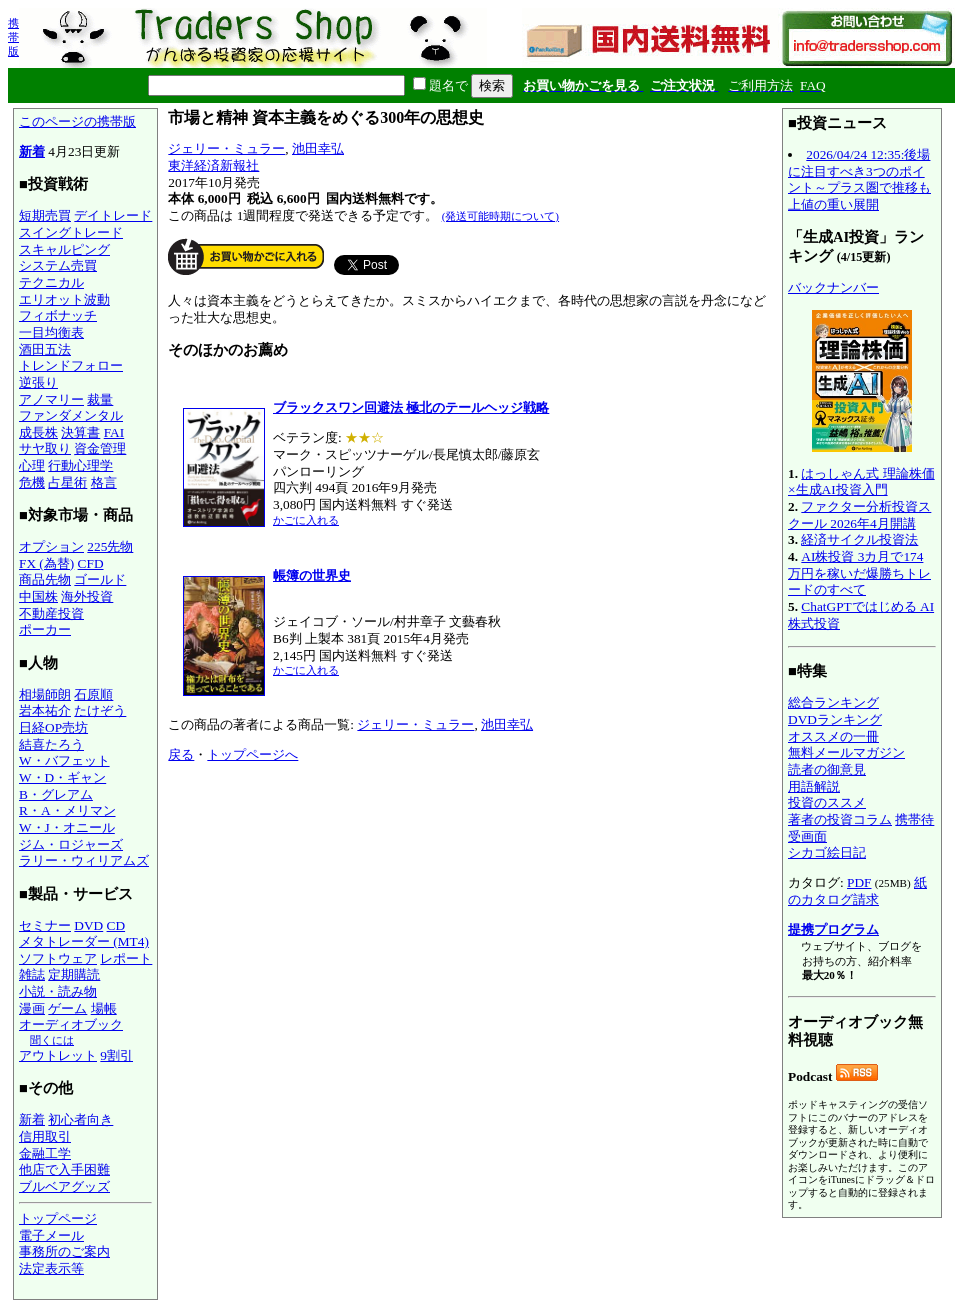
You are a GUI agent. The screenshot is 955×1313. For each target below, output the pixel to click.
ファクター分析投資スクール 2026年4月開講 (859, 515)
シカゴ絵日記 (827, 852)
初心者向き (80, 1119)
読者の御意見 (827, 769)
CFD (91, 563)
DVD (88, 925)
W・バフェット (64, 760)
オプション (51, 546)
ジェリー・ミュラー (226, 148)
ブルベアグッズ (64, 1186)
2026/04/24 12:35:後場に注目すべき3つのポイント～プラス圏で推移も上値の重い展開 (859, 179)
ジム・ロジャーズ (71, 844)
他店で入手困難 (64, 1169)
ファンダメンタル (71, 415)
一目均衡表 (51, 332)
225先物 (110, 546)
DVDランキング (835, 719)
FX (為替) (46, 563)
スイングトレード (71, 232)
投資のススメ (827, 802)
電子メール (51, 1235)
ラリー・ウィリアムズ (84, 860)
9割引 (116, 1055)
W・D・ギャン (62, 777)
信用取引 (45, 1136)
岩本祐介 (45, 710)
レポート (126, 958)
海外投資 (87, 596)
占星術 (67, 482)
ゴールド (100, 579)
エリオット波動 (64, 299)
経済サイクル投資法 (859, 539)
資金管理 (100, 448)
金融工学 (45, 1153)
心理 (32, 465)
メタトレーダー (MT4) (84, 941)
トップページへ (252, 754)
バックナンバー (833, 287)
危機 (32, 482)
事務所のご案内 (64, 1251)
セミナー (45, 925)
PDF (859, 882)
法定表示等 (51, 1268)
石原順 (93, 694)
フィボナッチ (58, 315)
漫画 (32, 1008)
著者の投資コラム (840, 819)
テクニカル (51, 282)
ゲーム (67, 1008)
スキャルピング (64, 249)
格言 (104, 482)
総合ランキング (833, 702)
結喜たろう (51, 744)
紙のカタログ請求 (857, 891)
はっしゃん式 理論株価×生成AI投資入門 (861, 482)
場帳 (104, 1008)
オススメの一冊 (833, 736)
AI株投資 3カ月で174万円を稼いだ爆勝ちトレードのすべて (859, 573)
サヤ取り (45, 448)
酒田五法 (45, 349)
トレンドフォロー (71, 365)
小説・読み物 (58, 991)
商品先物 (45, 579)
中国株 (38, 596)
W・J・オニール (67, 827)
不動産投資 (51, 613)
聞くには (52, 1040)
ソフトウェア (58, 958)
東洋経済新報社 (213, 165)
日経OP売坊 (53, 727)
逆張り (38, 382)
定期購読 (74, 974)
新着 (32, 151)
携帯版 (13, 37)
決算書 (80, 432)
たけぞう (100, 710)
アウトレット (58, 1055)
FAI (114, 432)
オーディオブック (71, 1024)
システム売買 (58, 265)
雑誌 (32, 974)
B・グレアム (56, 794)
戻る (181, 754)
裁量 (100, 399)
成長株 (38, 432)
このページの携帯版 (77, 121)
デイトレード (113, 215)
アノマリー (51, 399)
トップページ (58, 1218)
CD (116, 925)
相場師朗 (45, 694)
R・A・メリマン (67, 810)
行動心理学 (80, 465)
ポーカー (45, 629)
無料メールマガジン (846, 752)
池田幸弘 (318, 148)
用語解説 (814, 786)
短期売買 (45, 215)
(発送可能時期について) (500, 216)
